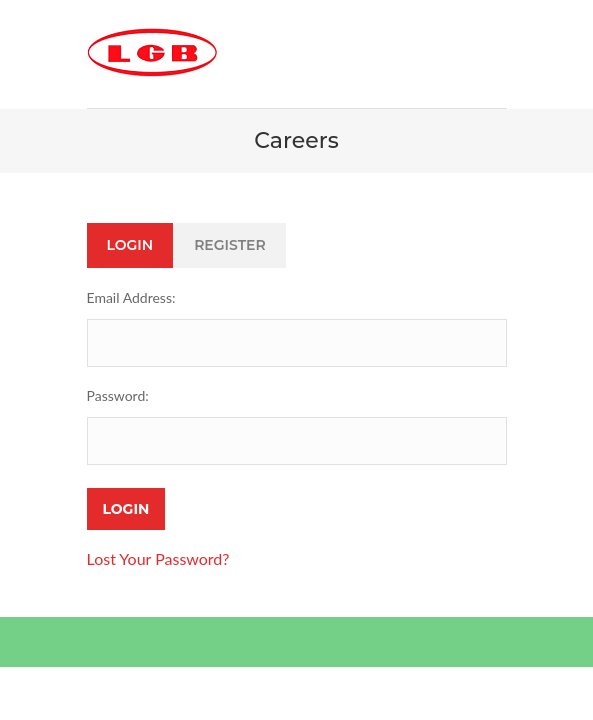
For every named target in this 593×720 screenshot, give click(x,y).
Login (130, 245)
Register (230, 245)
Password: (118, 395)
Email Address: (131, 297)
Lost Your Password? (158, 558)
